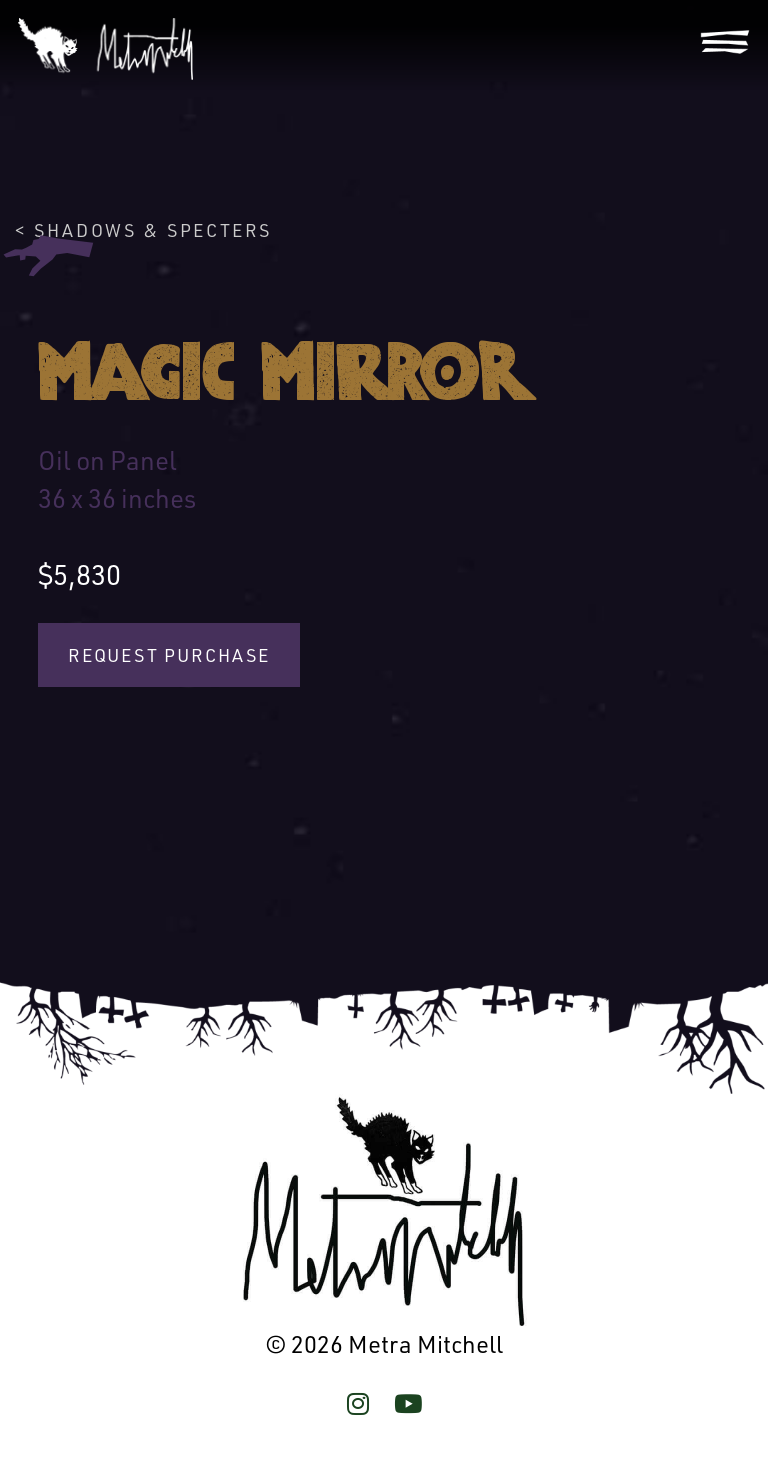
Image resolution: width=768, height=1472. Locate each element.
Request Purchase (169, 655)
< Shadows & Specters (143, 230)
